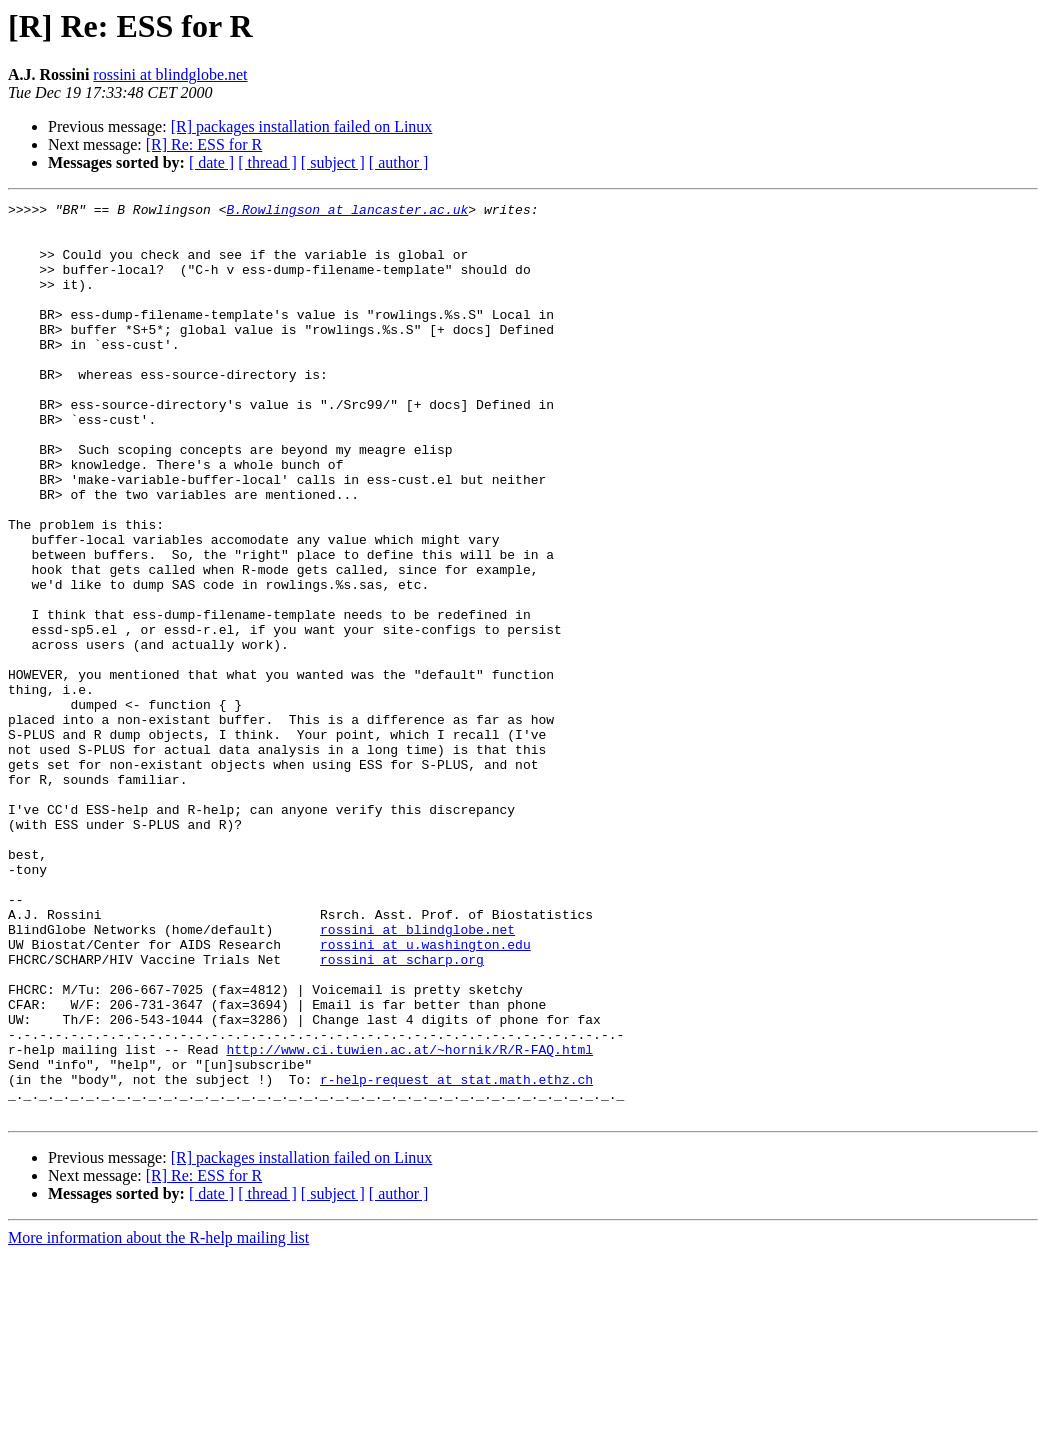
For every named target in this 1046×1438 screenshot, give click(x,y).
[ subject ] (333, 162)
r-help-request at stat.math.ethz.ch (456, 1256)
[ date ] (211, 162)
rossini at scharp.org (402, 1112)
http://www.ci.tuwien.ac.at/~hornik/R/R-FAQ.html (409, 1220)
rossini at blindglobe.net (170, 74)
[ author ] (399, 162)
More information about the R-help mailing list (158, 1420)
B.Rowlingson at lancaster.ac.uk (347, 212)
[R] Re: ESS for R (204, 144)
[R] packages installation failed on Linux (302, 126)
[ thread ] (267, 162)
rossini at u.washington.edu (425, 1094)
